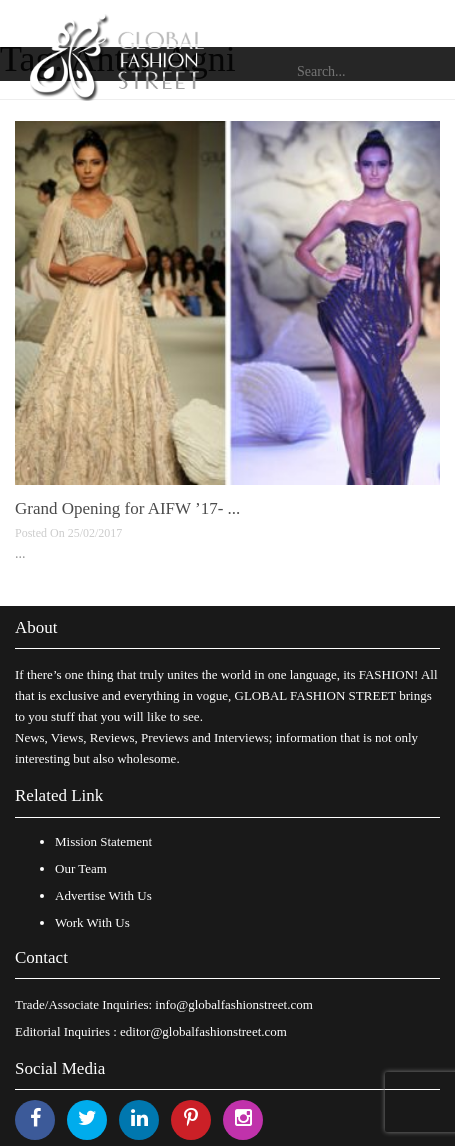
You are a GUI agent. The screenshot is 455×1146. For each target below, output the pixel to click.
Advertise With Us (103, 895)
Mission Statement (103, 841)
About (36, 627)
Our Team (81, 868)
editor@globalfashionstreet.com (203, 1031)
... (20, 553)
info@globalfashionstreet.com (233, 1004)
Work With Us (92, 922)
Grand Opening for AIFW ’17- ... (127, 508)
